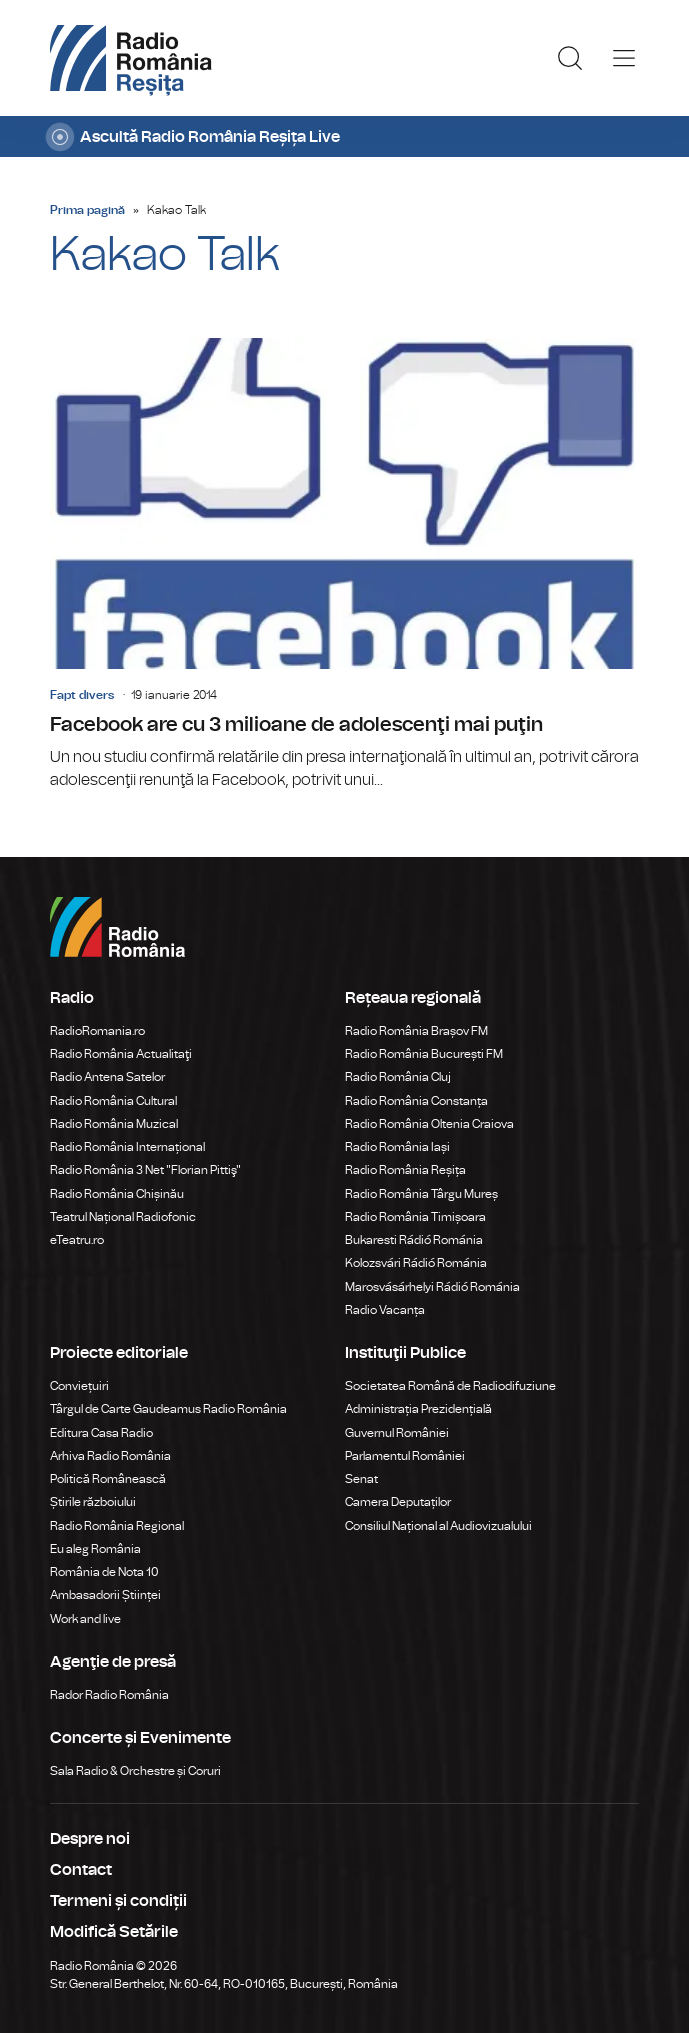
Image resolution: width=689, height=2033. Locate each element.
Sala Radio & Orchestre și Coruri (135, 1771)
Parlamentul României (405, 1456)
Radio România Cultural (113, 1101)
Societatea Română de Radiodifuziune (450, 1386)
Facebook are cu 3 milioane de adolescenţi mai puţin (344, 565)
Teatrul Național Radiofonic (123, 1217)
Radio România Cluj (398, 1077)
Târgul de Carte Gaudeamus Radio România (168, 1409)
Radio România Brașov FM (416, 1031)
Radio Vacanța (385, 1310)
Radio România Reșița (405, 1170)
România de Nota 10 (104, 1572)
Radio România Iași (397, 1147)
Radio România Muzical (114, 1124)
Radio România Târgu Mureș (421, 1194)
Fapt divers (82, 695)
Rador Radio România (109, 1695)
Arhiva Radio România (110, 1456)
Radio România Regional (117, 1526)
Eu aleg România (95, 1549)
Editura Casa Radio (101, 1433)
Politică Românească (108, 1479)
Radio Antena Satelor (107, 1077)
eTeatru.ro (77, 1240)
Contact (81, 1870)
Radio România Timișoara (415, 1217)
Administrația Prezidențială (418, 1409)
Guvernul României (397, 1433)
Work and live (85, 1619)
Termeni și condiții (118, 1901)
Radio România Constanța (416, 1101)
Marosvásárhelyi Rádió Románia (432, 1287)
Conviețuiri (79, 1386)
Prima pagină (87, 210)
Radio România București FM (424, 1054)
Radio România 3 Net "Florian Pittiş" (145, 1170)
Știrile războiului (93, 1502)
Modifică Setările (114, 1932)
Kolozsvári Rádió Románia (416, 1263)
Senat (361, 1479)
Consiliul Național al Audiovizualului (438, 1526)
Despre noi (90, 1839)
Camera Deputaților (398, 1502)
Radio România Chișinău (117, 1194)
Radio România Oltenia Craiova (429, 1124)
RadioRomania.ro (97, 1031)
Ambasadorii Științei (105, 1595)
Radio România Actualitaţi (121, 1054)
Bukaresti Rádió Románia (414, 1240)
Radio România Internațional (127, 1147)
